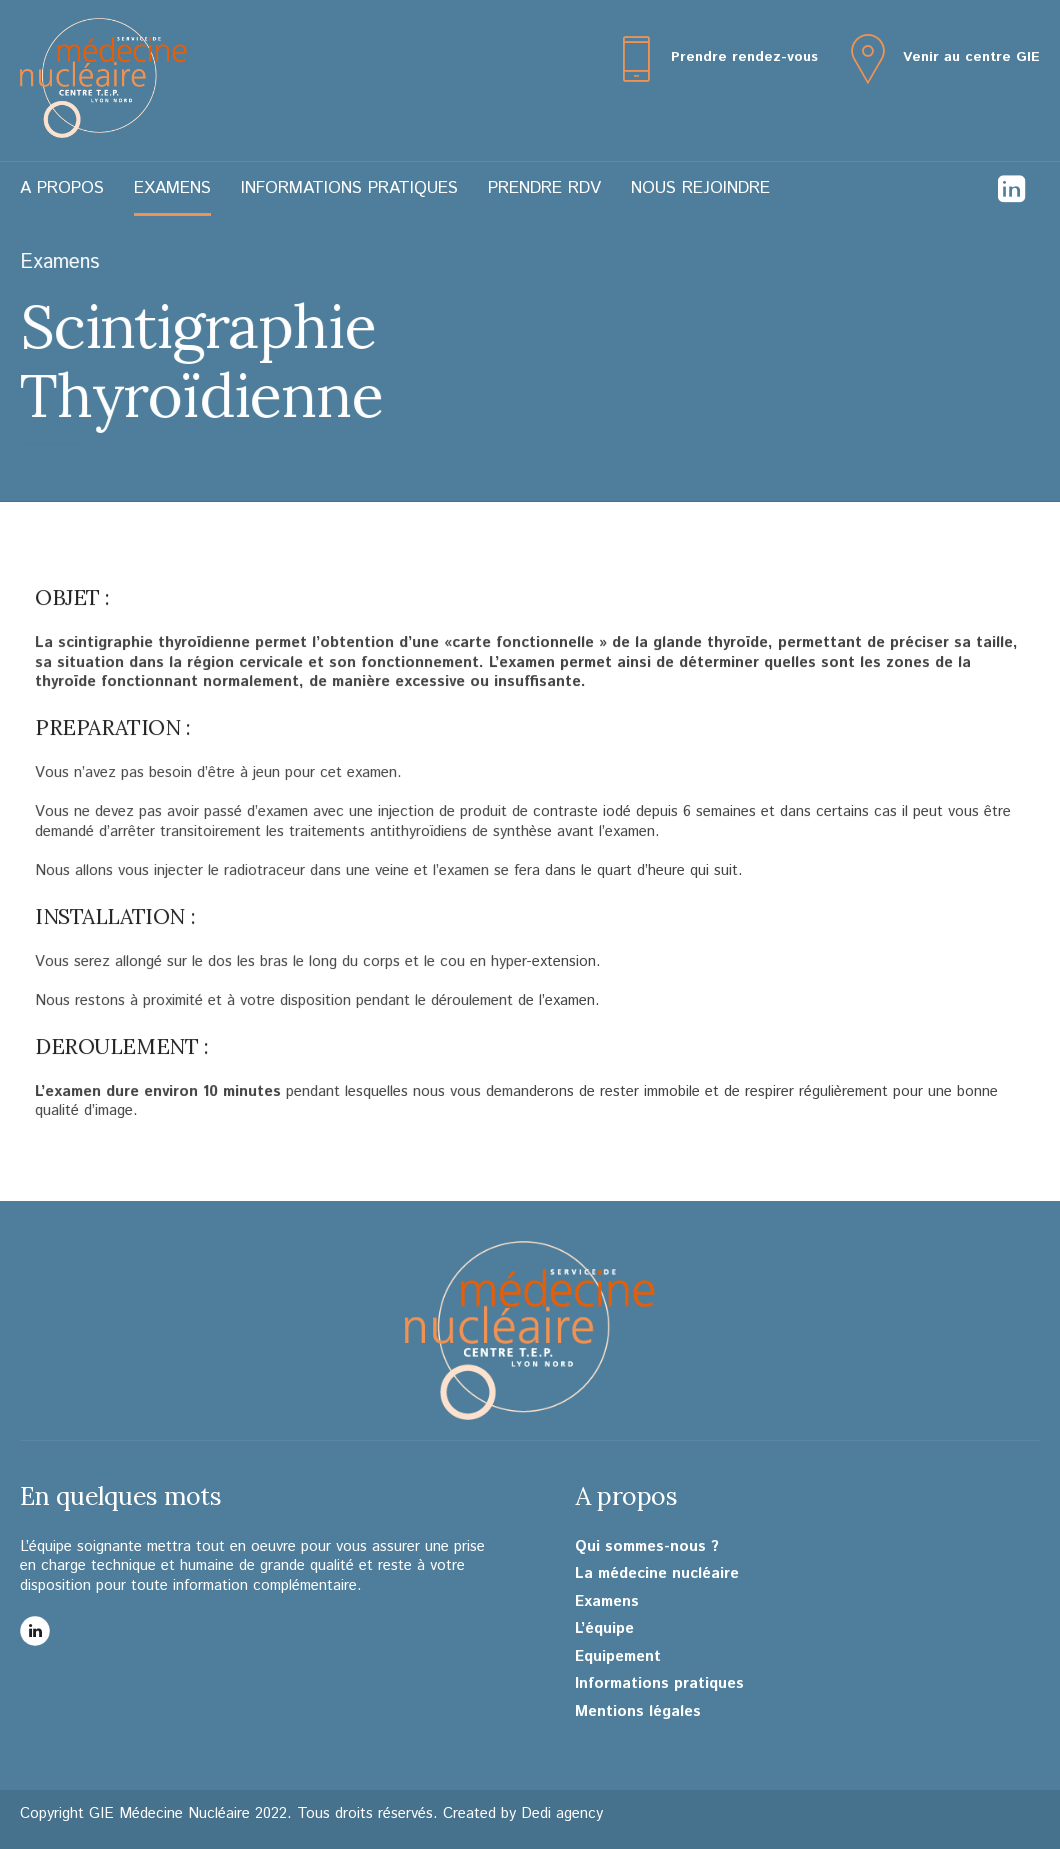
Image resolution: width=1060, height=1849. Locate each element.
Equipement (618, 1657)
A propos (62, 188)
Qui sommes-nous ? (647, 1547)
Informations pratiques (349, 188)
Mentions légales (638, 1712)
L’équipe (604, 1629)
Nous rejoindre (700, 188)
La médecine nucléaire (657, 1574)
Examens (172, 188)
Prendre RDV (544, 188)
